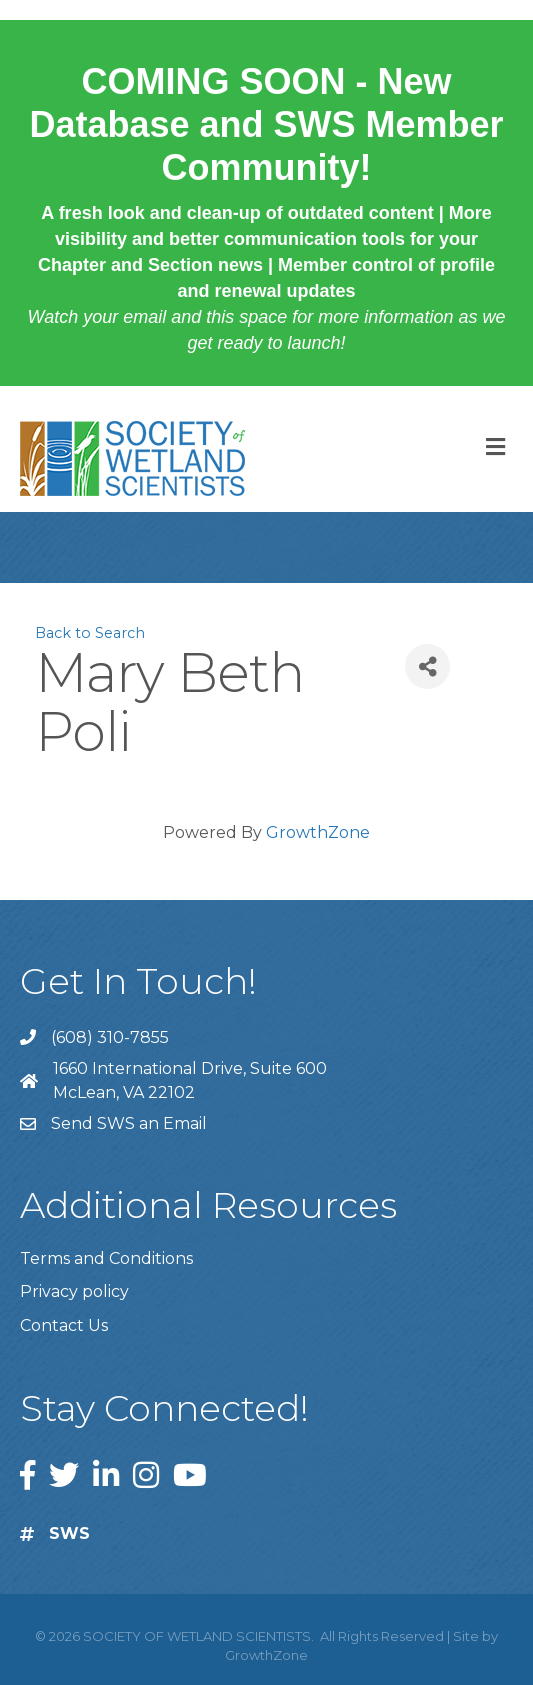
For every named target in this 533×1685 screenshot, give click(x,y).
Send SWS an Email (129, 1123)
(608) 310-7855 (110, 1037)
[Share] (427, 666)
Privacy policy (74, 1291)
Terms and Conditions (106, 1258)
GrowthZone (318, 832)
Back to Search (90, 633)
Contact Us (64, 1325)
